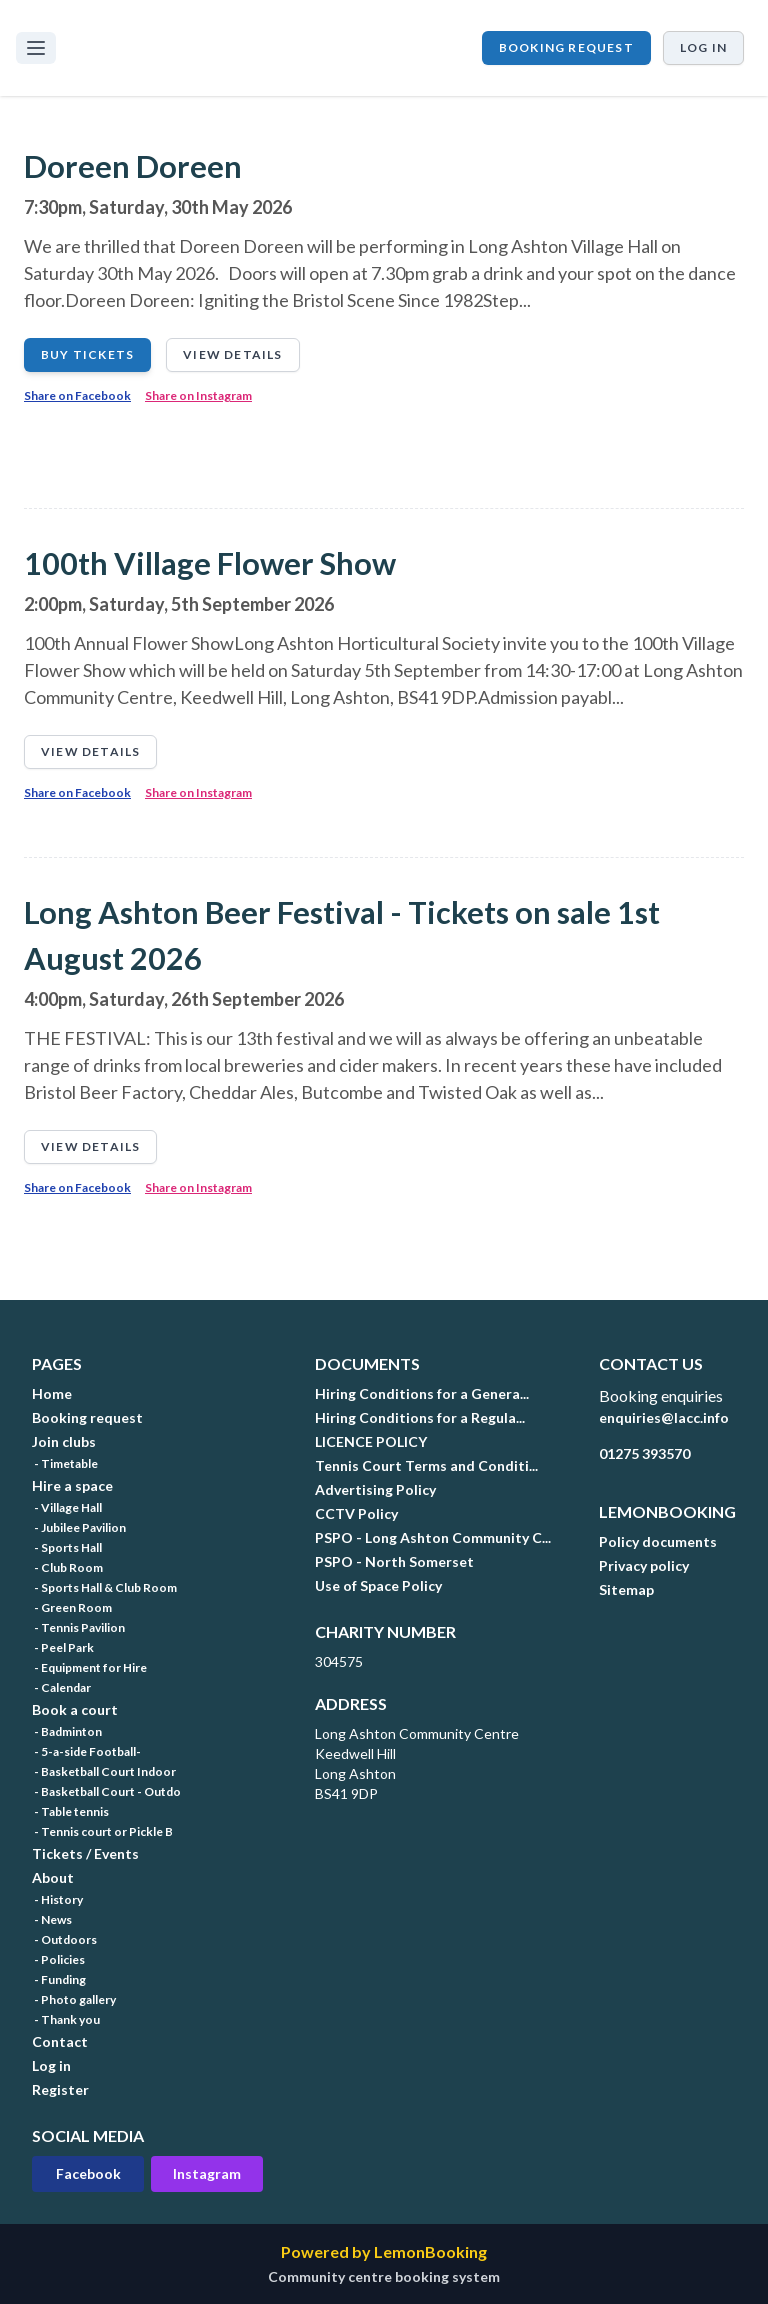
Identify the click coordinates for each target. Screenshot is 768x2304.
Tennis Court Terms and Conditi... (426, 1465)
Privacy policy (644, 1565)
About (53, 1877)
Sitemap (626, 1589)
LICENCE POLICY (371, 1441)
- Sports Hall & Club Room (104, 1587)
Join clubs (64, 1441)
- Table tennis (70, 1811)
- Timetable (65, 1463)
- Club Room (67, 1567)
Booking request (566, 47)
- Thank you (66, 2019)
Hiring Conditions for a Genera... (422, 1393)
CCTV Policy (356, 1513)
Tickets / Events (85, 1853)
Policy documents (658, 1541)
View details (232, 354)
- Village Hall (67, 1507)
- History (57, 1899)
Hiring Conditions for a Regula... (420, 1417)
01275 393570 (644, 1453)
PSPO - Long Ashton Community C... (433, 1537)
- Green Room (72, 1607)
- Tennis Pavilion (78, 1627)
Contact (60, 2041)
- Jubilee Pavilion (79, 1527)
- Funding (59, 1979)
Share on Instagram (198, 395)
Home (52, 1393)
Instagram (207, 2173)
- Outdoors (64, 1939)
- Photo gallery (74, 1999)
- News (52, 1919)
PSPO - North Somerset (394, 1561)
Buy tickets (87, 354)
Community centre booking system (384, 2276)
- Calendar (61, 1687)
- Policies (58, 1959)
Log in (703, 47)
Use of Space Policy (378, 1585)
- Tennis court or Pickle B (102, 1831)
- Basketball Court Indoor (104, 1771)
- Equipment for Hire (89, 1667)
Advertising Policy (375, 1489)
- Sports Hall (67, 1547)
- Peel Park (63, 1647)
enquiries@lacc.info (664, 1417)
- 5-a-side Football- (86, 1751)
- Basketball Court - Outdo (106, 1791)
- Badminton (67, 1731)
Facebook (88, 2173)
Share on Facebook (77, 395)
